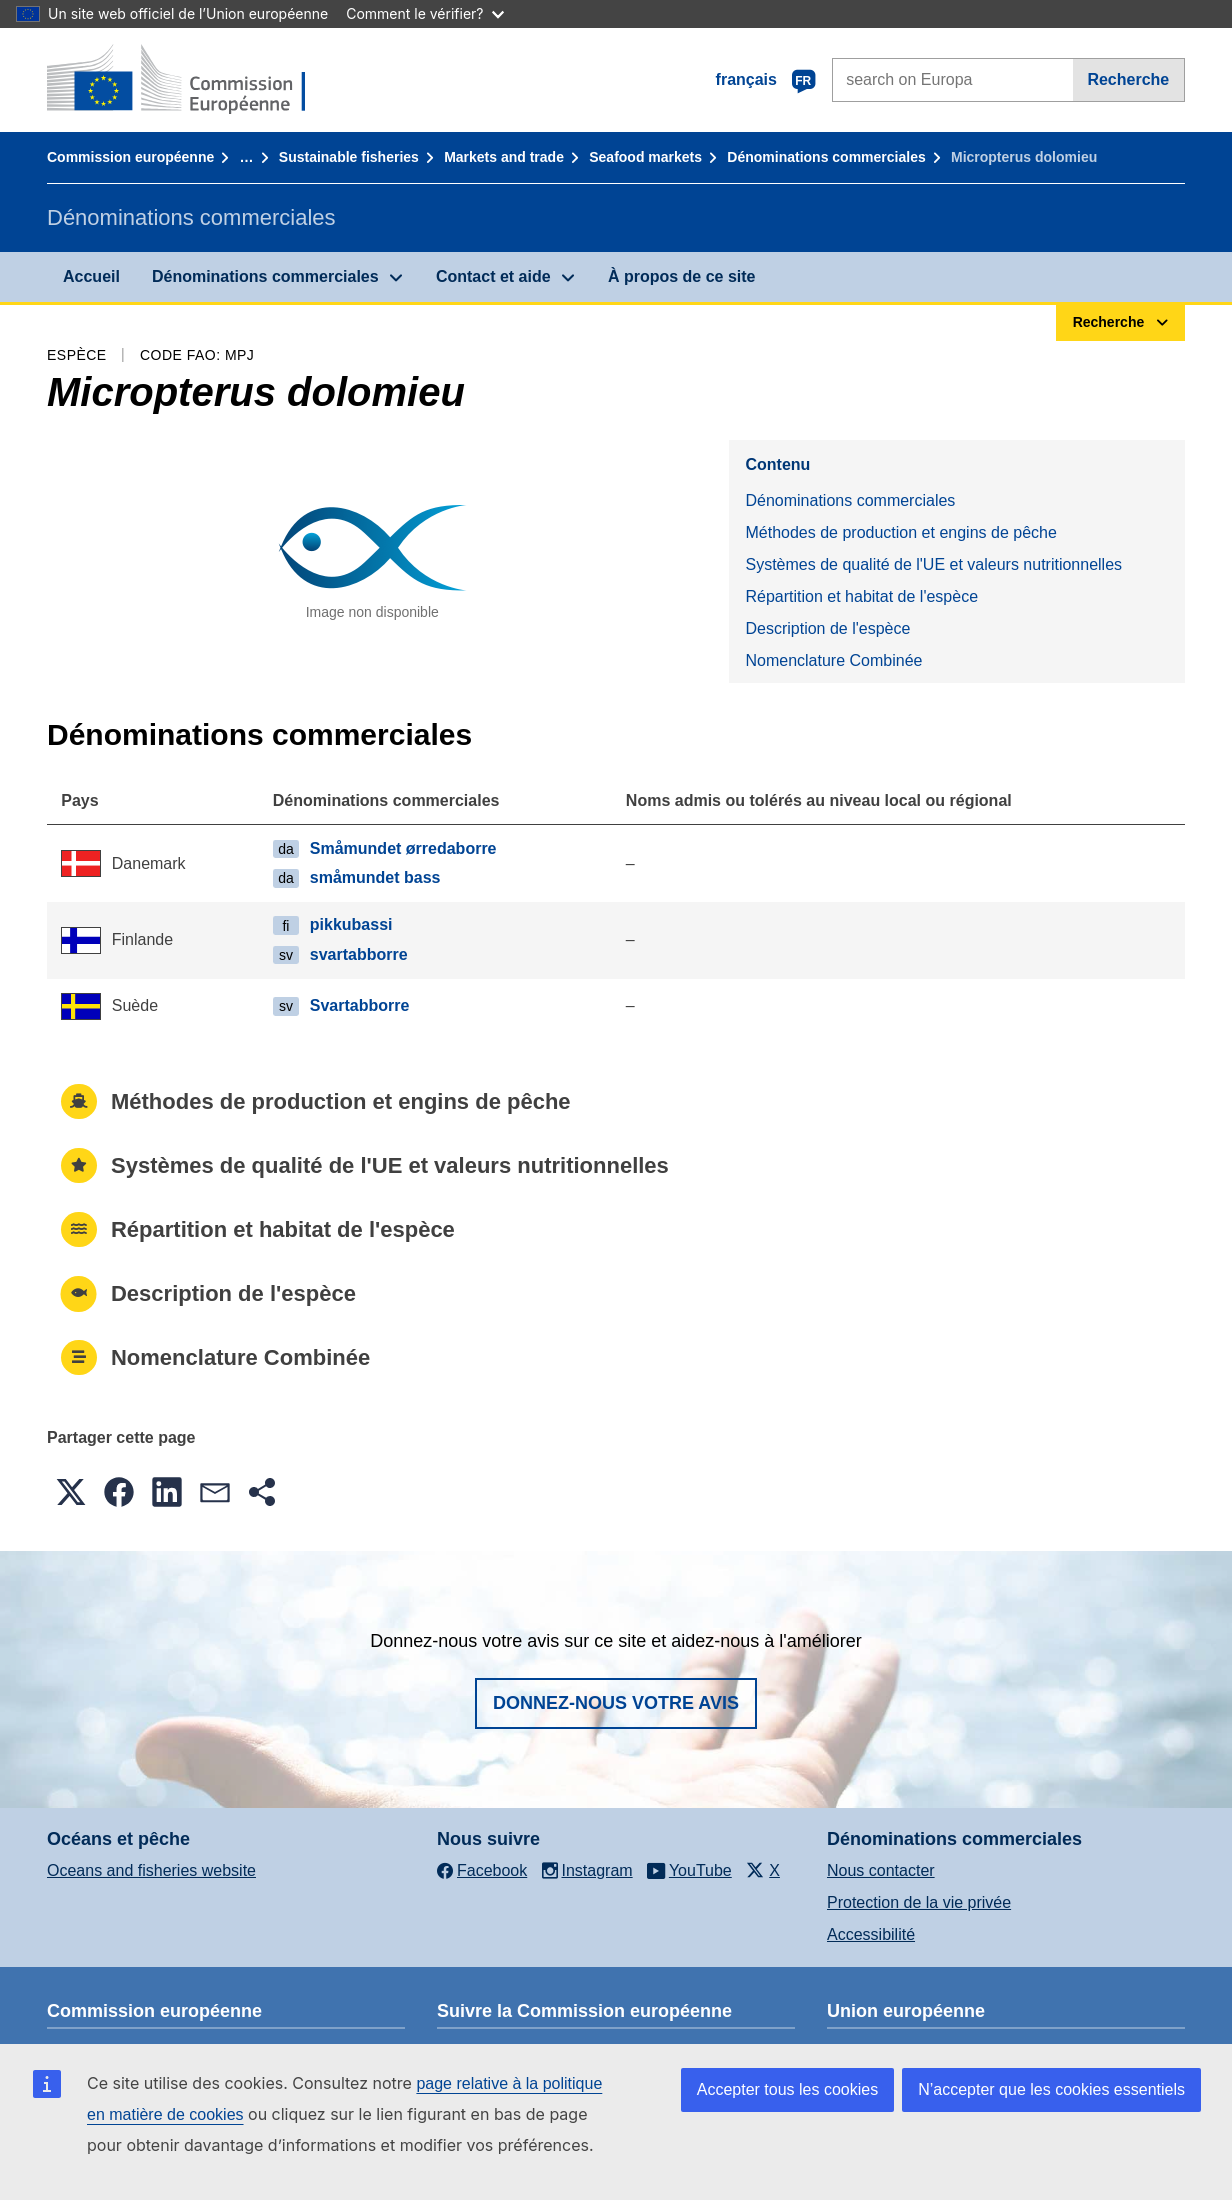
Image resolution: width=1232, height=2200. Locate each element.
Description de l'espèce (827, 628)
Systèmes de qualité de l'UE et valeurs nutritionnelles (933, 564)
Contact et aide (493, 276)
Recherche (1128, 79)
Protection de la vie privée (919, 1902)
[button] (71, 1492)
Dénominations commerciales (826, 157)
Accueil (91, 276)
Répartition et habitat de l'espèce (861, 596)
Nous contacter (881, 1870)
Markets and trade (504, 157)
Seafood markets (645, 157)
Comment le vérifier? (424, 13)
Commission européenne (130, 157)
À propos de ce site (682, 276)
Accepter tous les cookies (787, 2089)
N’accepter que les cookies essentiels (1051, 2089)
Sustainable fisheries (349, 157)
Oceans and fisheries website (151, 1870)
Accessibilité (871, 1934)
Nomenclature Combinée (833, 660)
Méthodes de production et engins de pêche (900, 532)
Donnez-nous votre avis (616, 1703)
